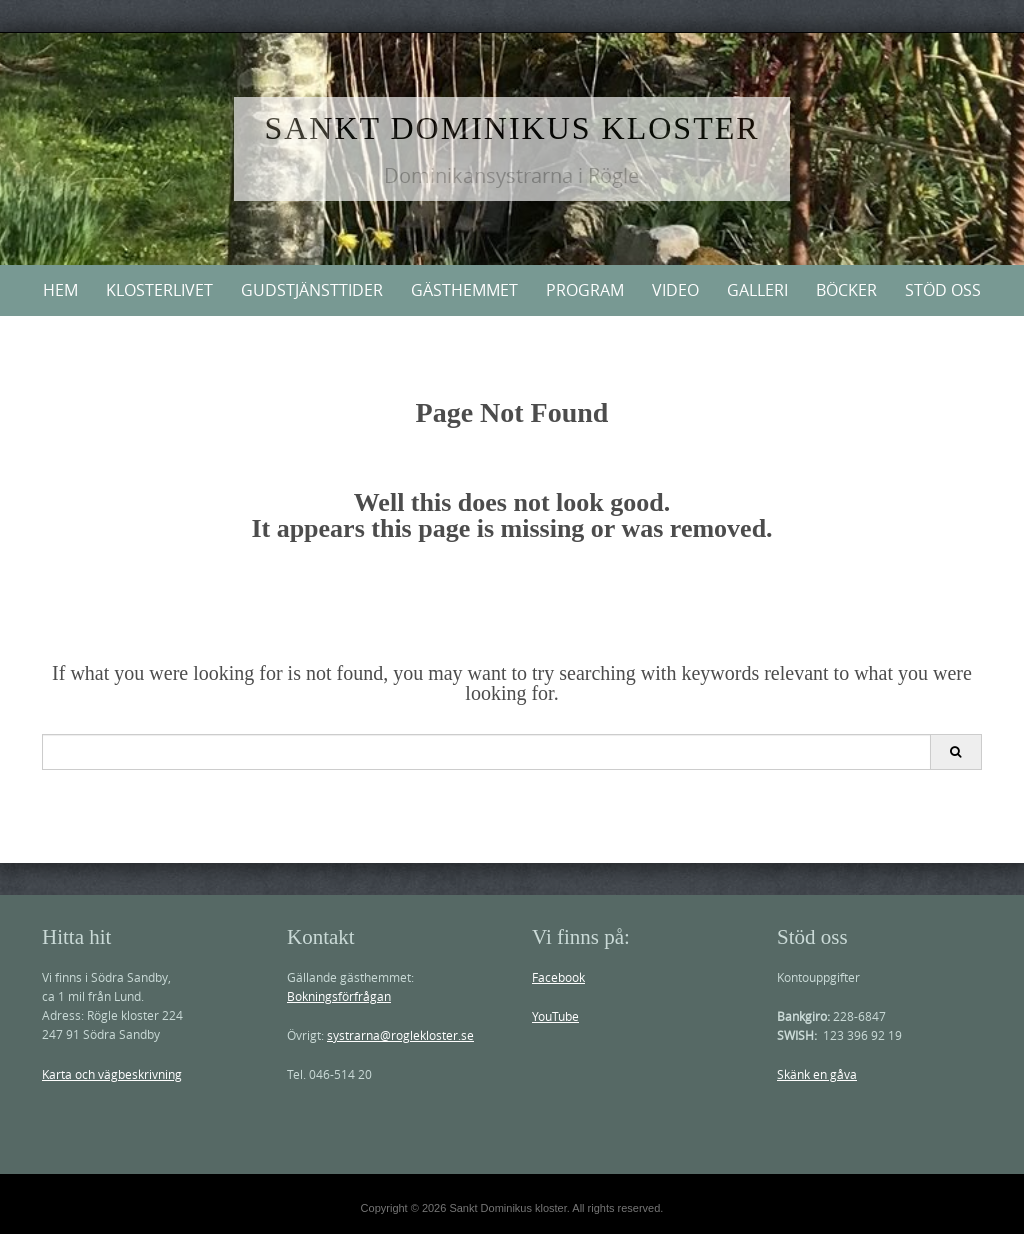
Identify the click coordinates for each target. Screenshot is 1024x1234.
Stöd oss (943, 290)
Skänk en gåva (817, 1074)
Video (675, 290)
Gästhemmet (464, 290)
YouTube (555, 1016)
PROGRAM (585, 290)
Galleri (757, 290)
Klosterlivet (159, 290)
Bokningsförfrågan (339, 996)
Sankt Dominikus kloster (511, 128)
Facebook (558, 977)
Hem (60, 290)
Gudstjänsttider (312, 290)
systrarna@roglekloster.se (400, 1035)
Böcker (846, 290)
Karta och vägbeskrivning (112, 1074)
